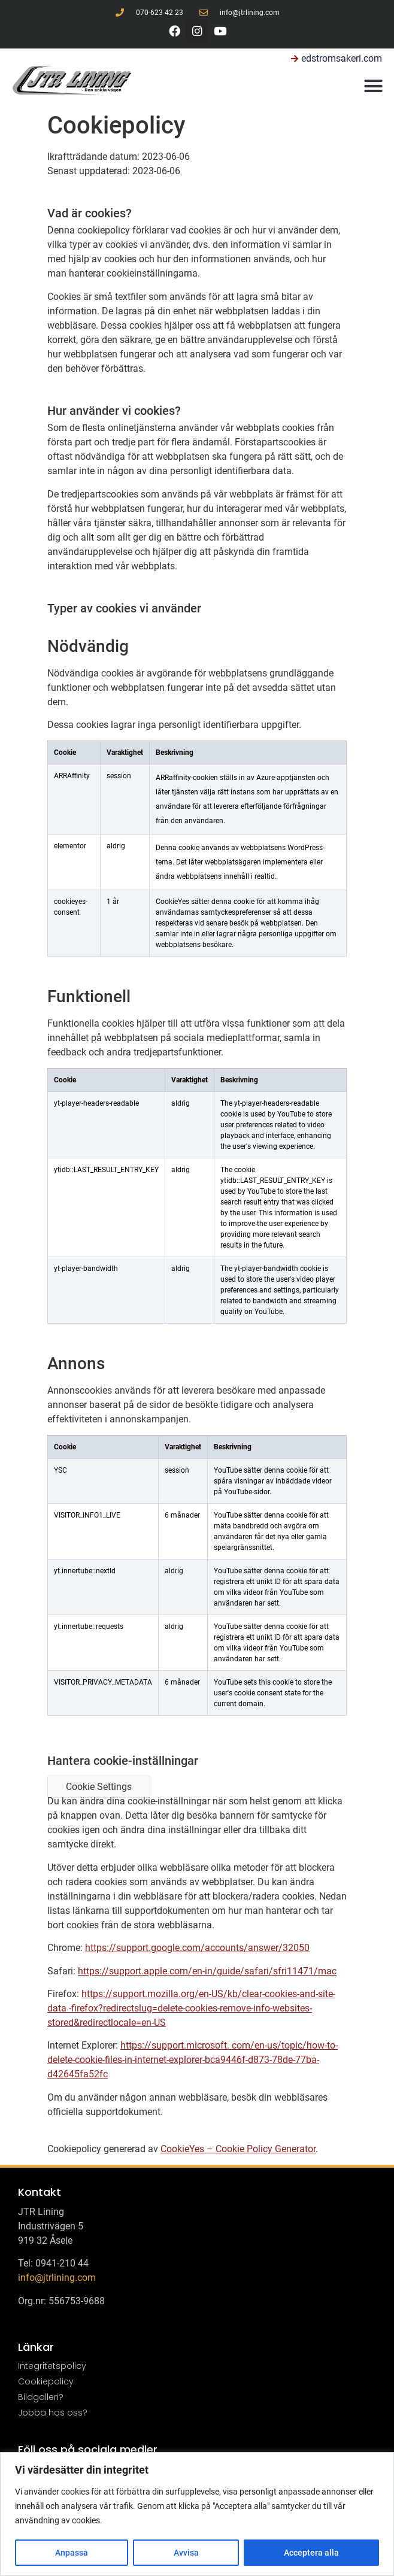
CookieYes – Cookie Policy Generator (238, 2149)
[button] (374, 86)
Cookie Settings (99, 1786)
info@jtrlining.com (57, 2277)
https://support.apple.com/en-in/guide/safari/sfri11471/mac (207, 1971)
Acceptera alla (311, 2552)
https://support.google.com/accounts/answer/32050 (197, 1947)
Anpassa (71, 2552)
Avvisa (185, 2552)
